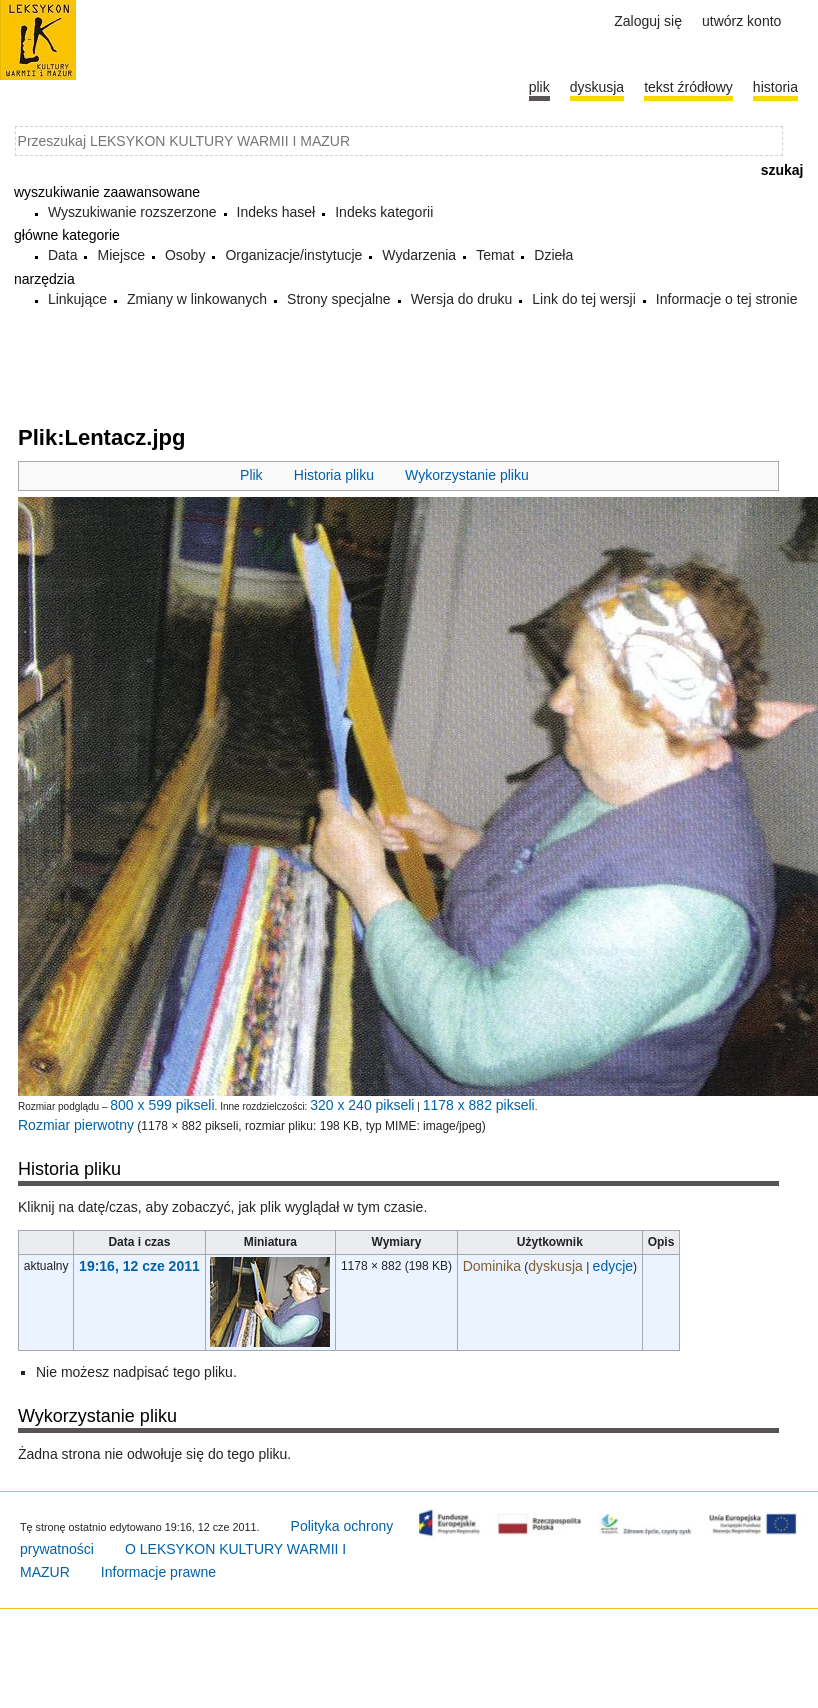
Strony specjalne (339, 299)
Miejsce (120, 255)
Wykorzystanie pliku (467, 475)
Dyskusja (597, 87)
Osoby (185, 255)
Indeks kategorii (384, 212)
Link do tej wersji (584, 299)
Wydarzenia (419, 255)
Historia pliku (334, 475)
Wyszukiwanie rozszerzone (132, 212)
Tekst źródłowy (688, 87)
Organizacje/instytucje (293, 255)
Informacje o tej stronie (727, 299)
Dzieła (553, 255)
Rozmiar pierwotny (76, 1125)
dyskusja (555, 1266)
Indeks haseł (276, 212)
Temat (495, 255)
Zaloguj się (648, 21)
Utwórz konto (741, 21)
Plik (251, 475)
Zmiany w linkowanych (197, 299)
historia (775, 87)
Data (63, 255)
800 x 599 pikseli (162, 1105)
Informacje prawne (158, 1572)
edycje (613, 1266)
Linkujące (77, 299)
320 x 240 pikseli (362, 1105)
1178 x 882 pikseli (479, 1105)
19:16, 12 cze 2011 (139, 1266)
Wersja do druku (462, 299)
